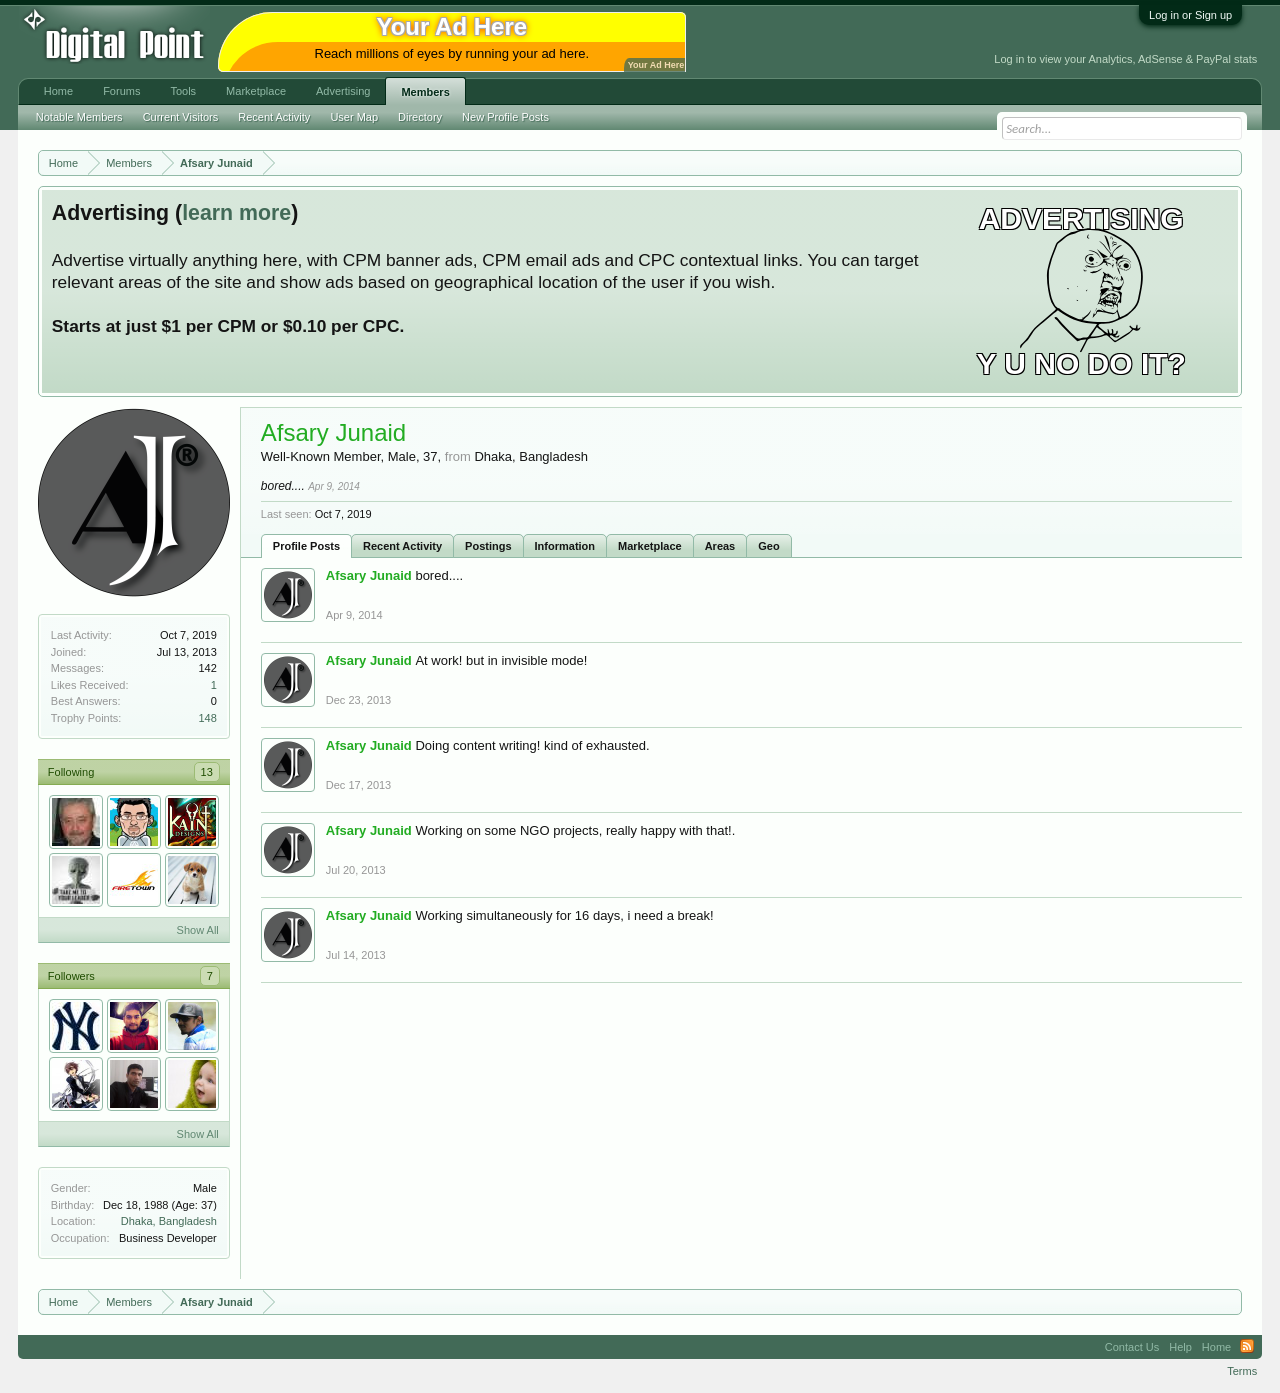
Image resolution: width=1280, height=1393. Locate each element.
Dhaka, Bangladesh (169, 1221)
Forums (121, 91)
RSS (1247, 1347)
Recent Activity (402, 546)
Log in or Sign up (1190, 15)
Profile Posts (306, 546)
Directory (420, 117)
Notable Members (79, 117)
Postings (488, 546)
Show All (198, 930)
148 (207, 718)
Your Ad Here (656, 65)
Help (1180, 1347)
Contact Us (1132, 1347)
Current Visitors (181, 117)
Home (58, 91)
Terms (1242, 1371)
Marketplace (650, 546)
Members (425, 92)
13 (207, 772)
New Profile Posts (505, 117)
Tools (183, 91)
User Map (354, 117)
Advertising (343, 91)
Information (565, 546)
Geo (768, 546)
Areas (720, 546)
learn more (236, 213)
